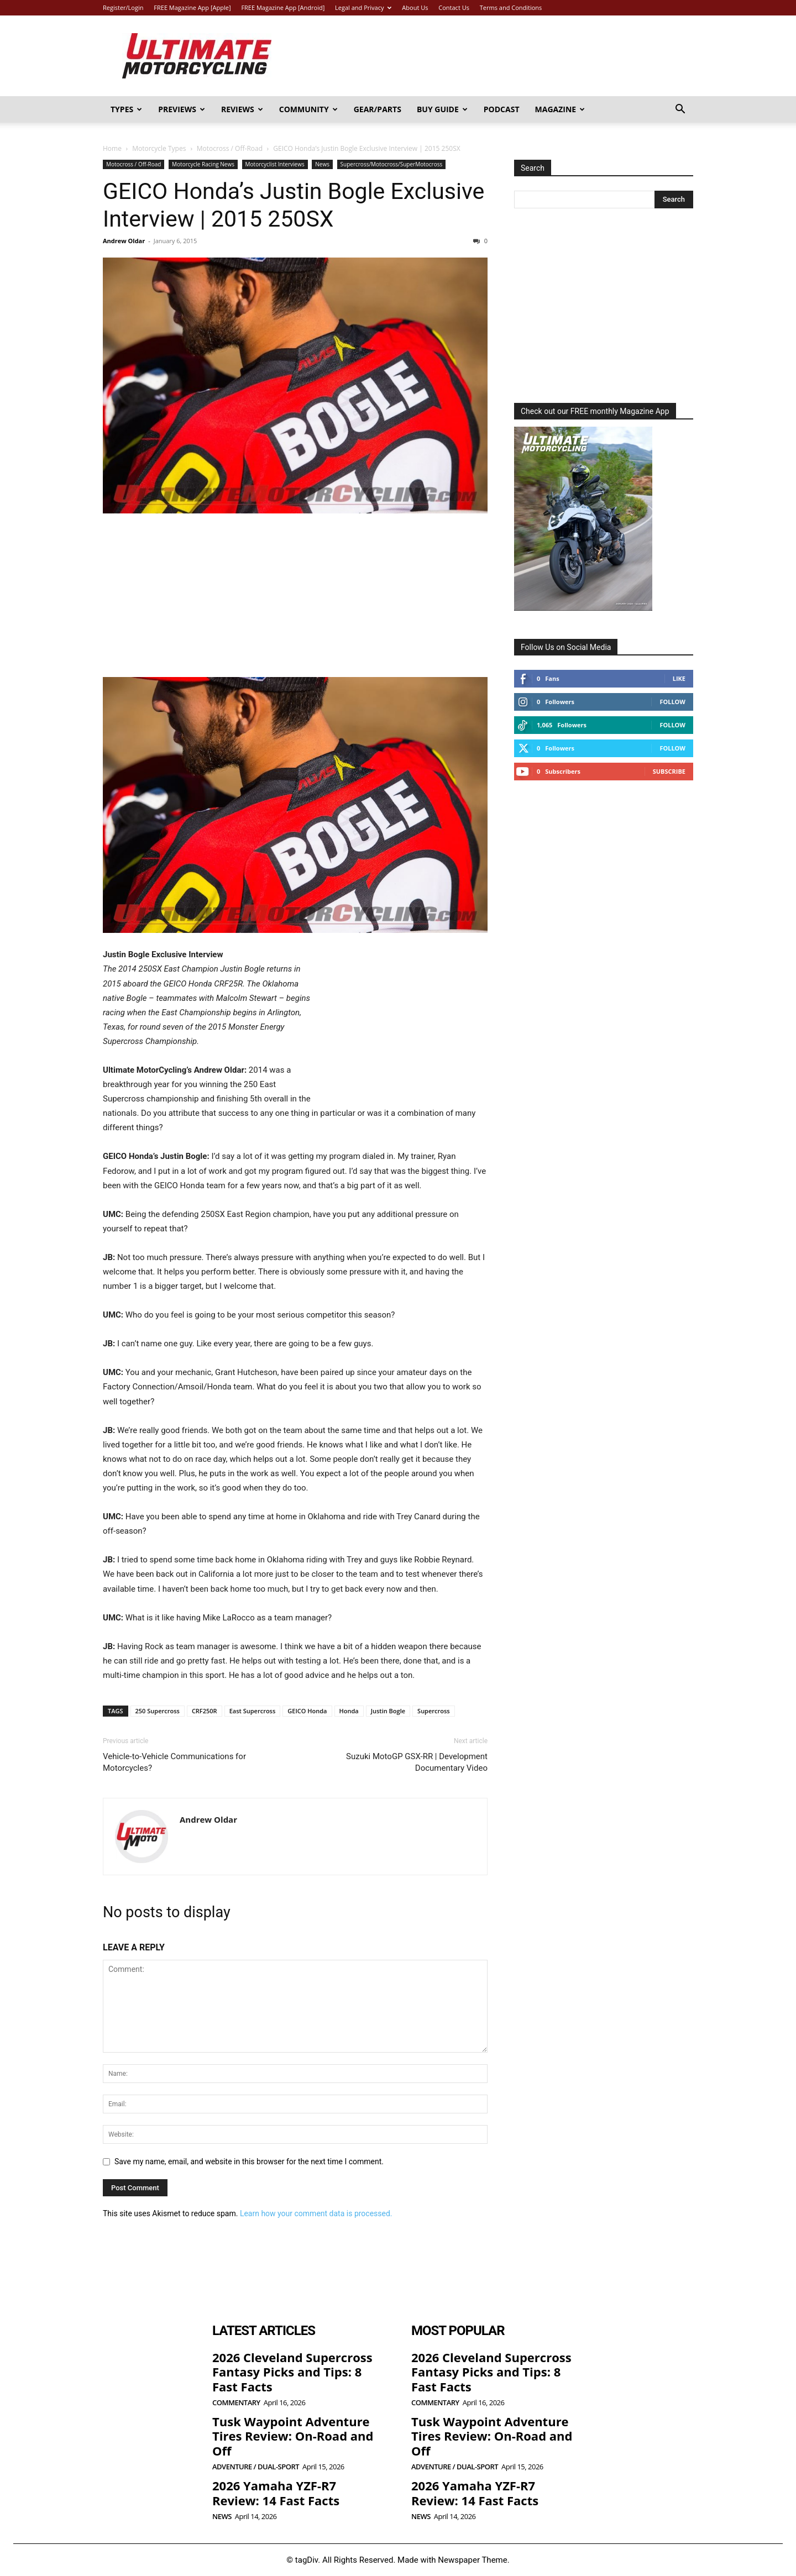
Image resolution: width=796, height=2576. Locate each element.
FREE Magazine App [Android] (282, 7)
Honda (349, 1711)
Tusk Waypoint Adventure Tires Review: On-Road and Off (292, 2436)
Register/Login (123, 7)
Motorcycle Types (159, 148)
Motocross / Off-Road (230, 148)
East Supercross (252, 1711)
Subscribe (669, 771)
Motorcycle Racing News (203, 164)
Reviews (242, 109)
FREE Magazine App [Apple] (192, 7)
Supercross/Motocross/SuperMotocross (392, 164)
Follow (672, 701)
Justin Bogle (388, 1711)
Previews (181, 109)
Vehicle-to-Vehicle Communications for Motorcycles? (174, 1762)
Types (126, 109)
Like (679, 678)
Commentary (236, 2402)
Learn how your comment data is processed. (316, 2213)
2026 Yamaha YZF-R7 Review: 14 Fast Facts (275, 2492)
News (322, 164)
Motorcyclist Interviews (275, 164)
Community (308, 109)
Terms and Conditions (511, 7)
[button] (680, 110)
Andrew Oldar (124, 241)
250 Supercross (157, 1711)
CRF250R (204, 1711)
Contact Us (453, 7)
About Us (415, 7)
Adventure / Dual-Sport (255, 2467)
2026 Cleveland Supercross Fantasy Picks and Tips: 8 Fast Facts (292, 2372)
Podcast (502, 109)
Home (112, 148)
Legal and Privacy (363, 7)
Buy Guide (442, 109)
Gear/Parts (377, 109)
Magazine (560, 109)
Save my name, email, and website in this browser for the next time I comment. (249, 2161)
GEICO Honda (307, 1711)
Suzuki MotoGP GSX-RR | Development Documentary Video (417, 1762)
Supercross (433, 1711)
